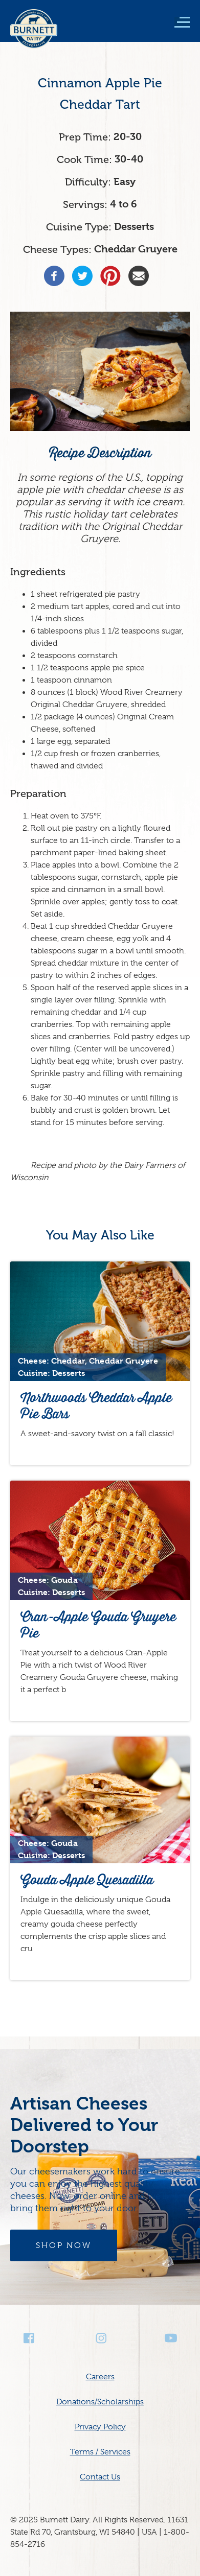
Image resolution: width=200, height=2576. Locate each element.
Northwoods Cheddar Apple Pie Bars (96, 1405)
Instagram (100, 2338)
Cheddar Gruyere (135, 249)
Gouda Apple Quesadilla (86, 1879)
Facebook (30, 2338)
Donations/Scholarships (100, 2401)
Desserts (134, 226)
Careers (100, 2376)
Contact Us (100, 2476)
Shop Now (64, 2245)
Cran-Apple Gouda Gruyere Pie (98, 1625)
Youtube (171, 2338)
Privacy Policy (100, 2426)
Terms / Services (100, 2451)
